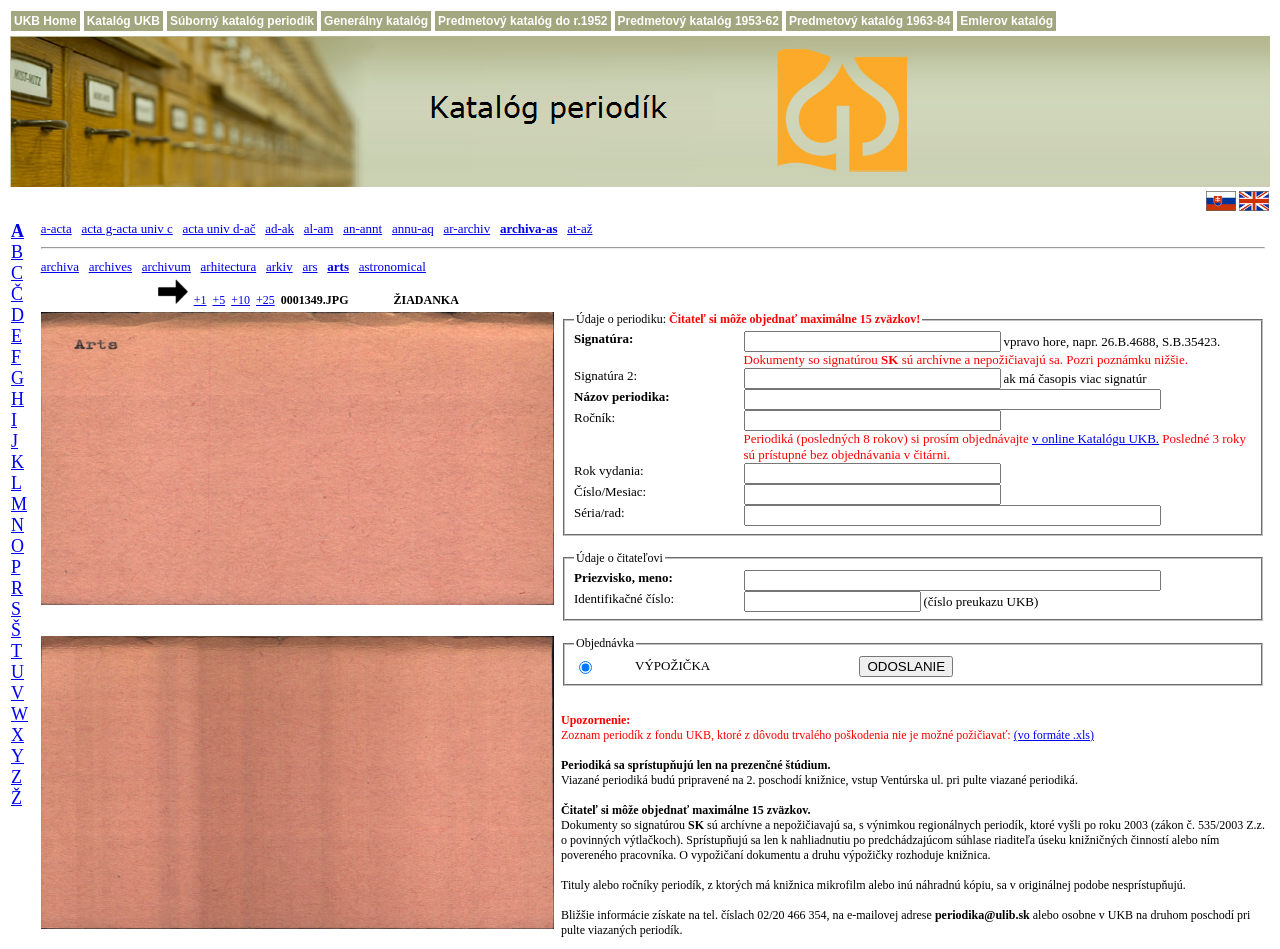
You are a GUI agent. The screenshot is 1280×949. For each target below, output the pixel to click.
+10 (240, 300)
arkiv (279, 266)
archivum (166, 266)
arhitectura (229, 266)
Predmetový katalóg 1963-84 (869, 21)
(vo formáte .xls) (1054, 735)
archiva (60, 266)
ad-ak (279, 228)
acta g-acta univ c (126, 228)
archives (110, 266)
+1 (200, 300)
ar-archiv (467, 228)
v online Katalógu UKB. (1095, 438)
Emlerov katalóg (1006, 21)
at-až (579, 228)
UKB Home (45, 21)
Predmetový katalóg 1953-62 (698, 21)
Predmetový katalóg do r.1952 (522, 21)
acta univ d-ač (219, 228)
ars (309, 266)
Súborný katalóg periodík (242, 21)
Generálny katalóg (376, 21)
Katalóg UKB (123, 21)
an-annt (362, 228)
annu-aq (413, 228)
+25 (265, 300)
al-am (319, 228)
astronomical (392, 266)
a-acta (56, 228)
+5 (218, 300)
